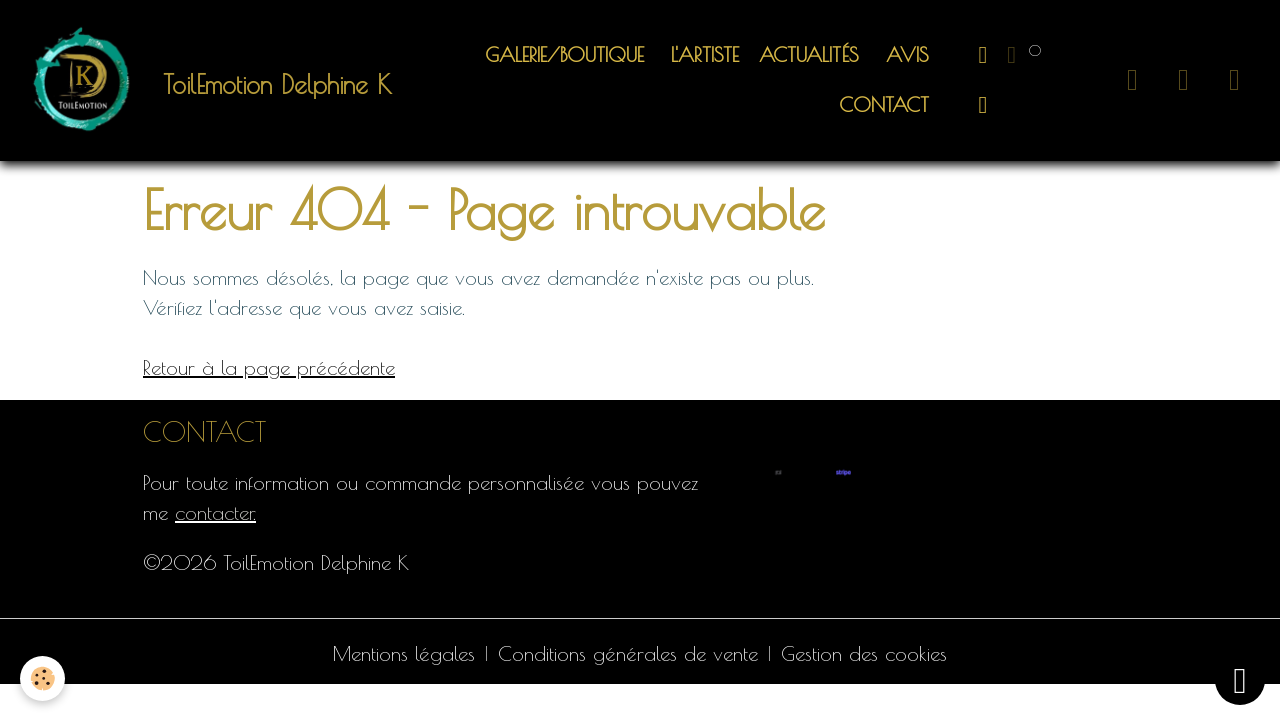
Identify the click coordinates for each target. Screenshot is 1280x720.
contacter (214, 512)
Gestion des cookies (864, 653)
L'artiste (701, 54)
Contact (880, 104)
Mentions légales (404, 653)
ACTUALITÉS (809, 54)
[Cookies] (42, 678)
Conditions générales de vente (628, 653)
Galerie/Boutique (564, 54)
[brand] (200, 80)
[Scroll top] (1240, 680)
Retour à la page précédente (269, 367)
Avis (904, 54)
